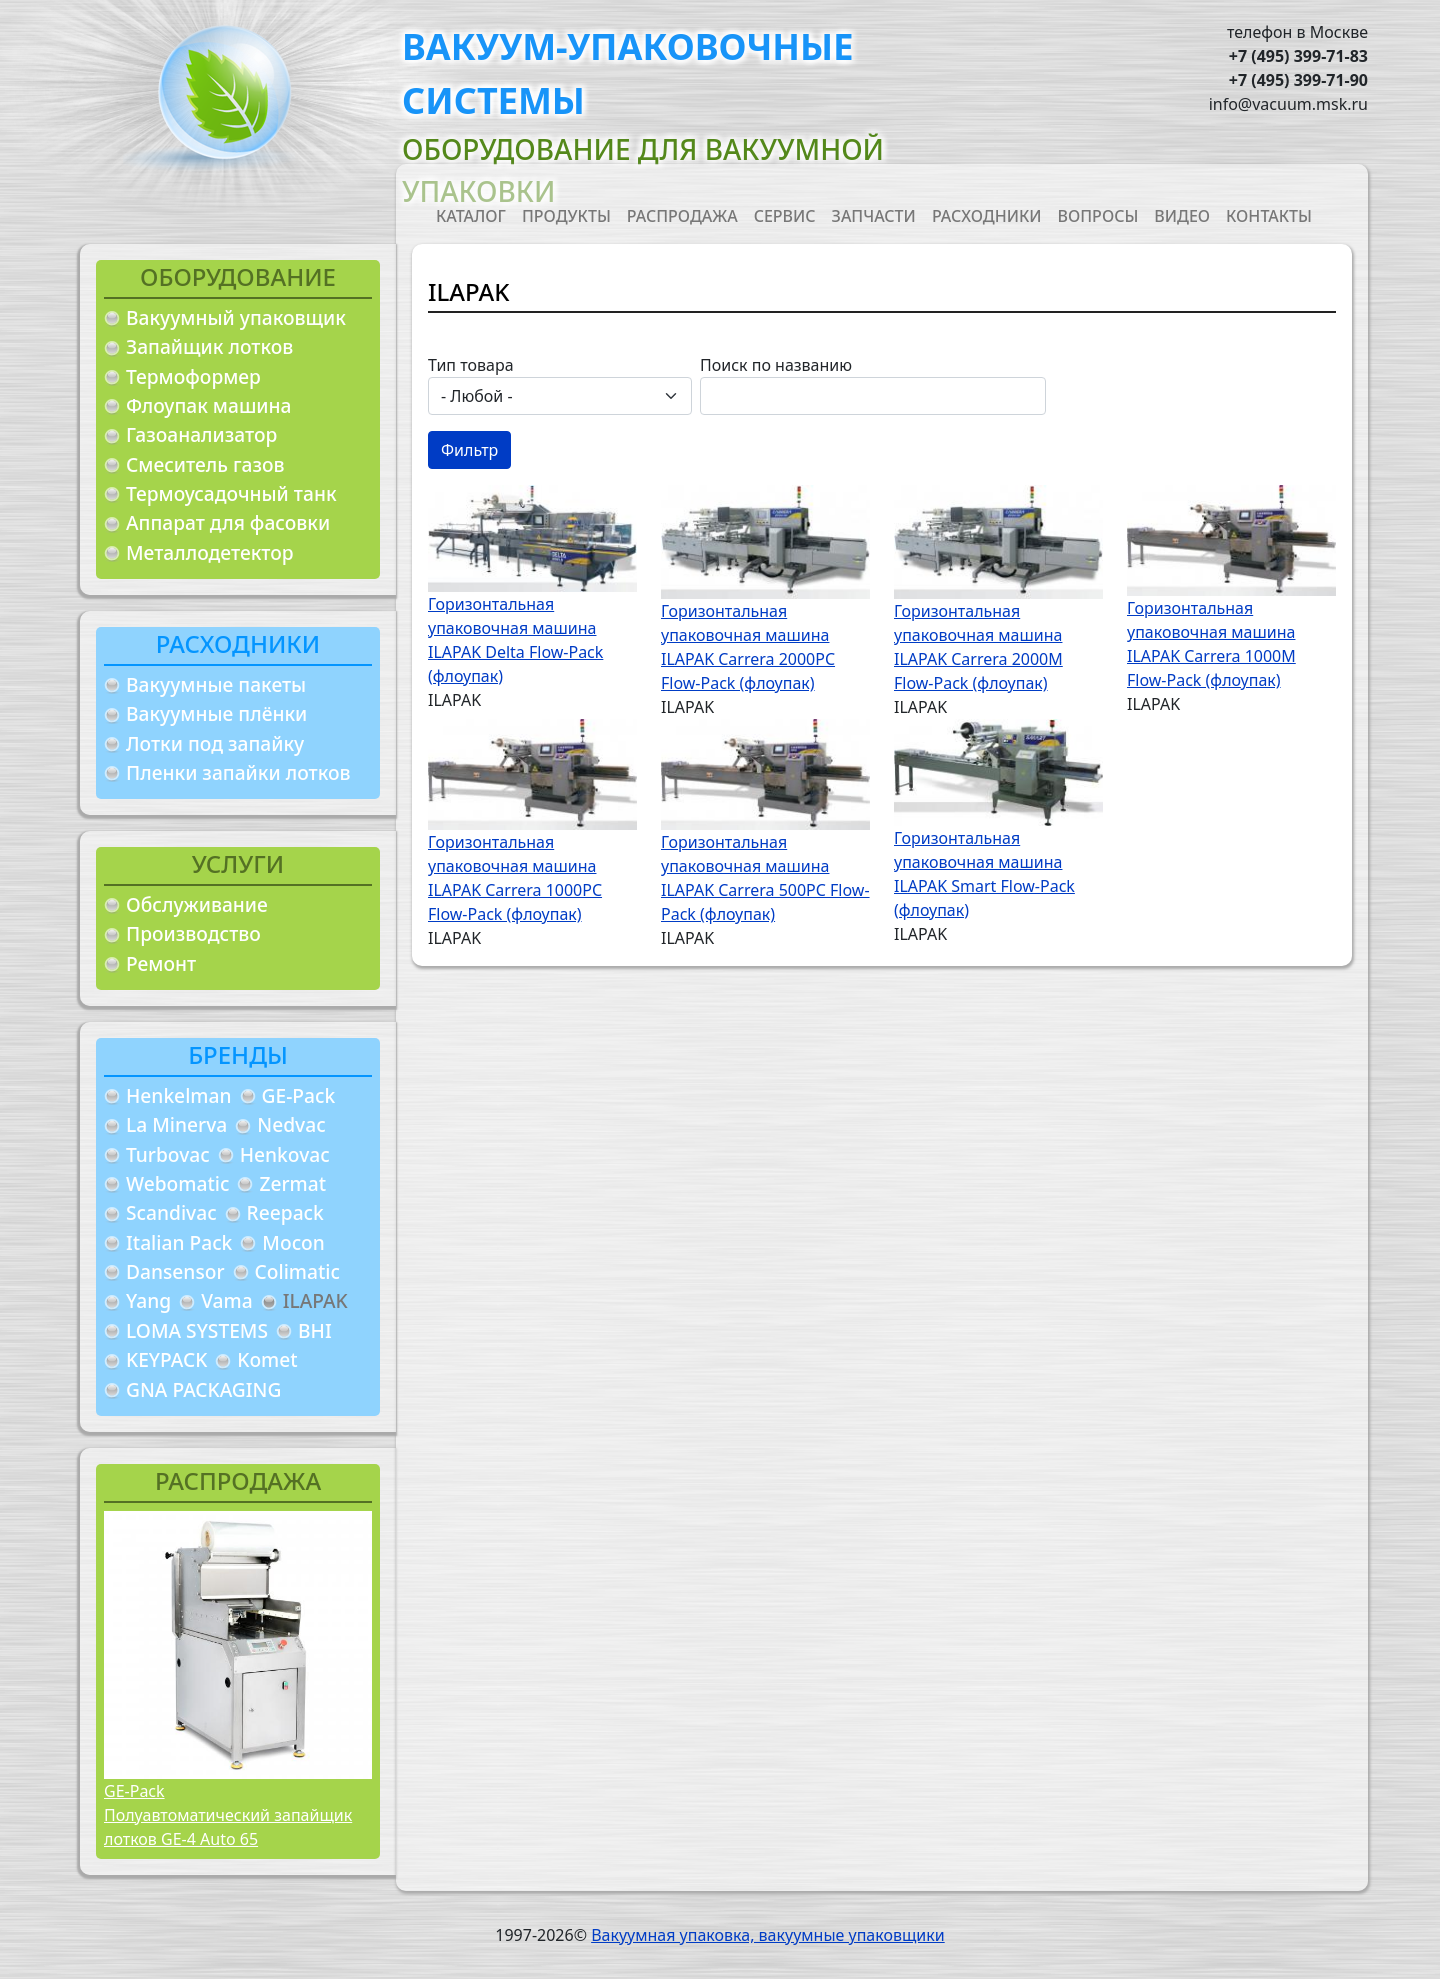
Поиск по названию (776, 365)
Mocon (293, 1242)
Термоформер (193, 376)
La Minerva (176, 1124)
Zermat (292, 1183)
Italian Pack (179, 1242)
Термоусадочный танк (231, 493)
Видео (1182, 216)
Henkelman (179, 1095)
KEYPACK (166, 1359)
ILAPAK (315, 1300)
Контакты (1269, 216)
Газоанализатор (201, 434)
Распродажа (682, 216)
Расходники (987, 216)
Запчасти (874, 216)
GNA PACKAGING (203, 1389)
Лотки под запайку (215, 743)
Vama (227, 1300)
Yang (148, 1300)
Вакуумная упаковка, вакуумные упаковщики (768, 1935)
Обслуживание (197, 904)
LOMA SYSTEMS (197, 1330)
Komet (267, 1359)
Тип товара (471, 365)
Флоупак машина (209, 405)
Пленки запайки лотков (238, 772)
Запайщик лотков (209, 346)
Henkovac (285, 1154)
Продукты (566, 216)
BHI (315, 1330)
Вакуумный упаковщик (236, 317)
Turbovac (168, 1154)
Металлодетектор (210, 552)
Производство (193, 933)
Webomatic (177, 1183)
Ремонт (161, 963)
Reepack (285, 1212)
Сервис (785, 216)
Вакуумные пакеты (216, 684)
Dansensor (175, 1271)
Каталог (471, 216)
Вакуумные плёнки (216, 713)
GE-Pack (299, 1095)
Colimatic (297, 1271)
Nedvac (291, 1124)
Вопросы (1098, 216)
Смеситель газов (205, 464)
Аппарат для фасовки (228, 522)
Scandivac (171, 1212)
